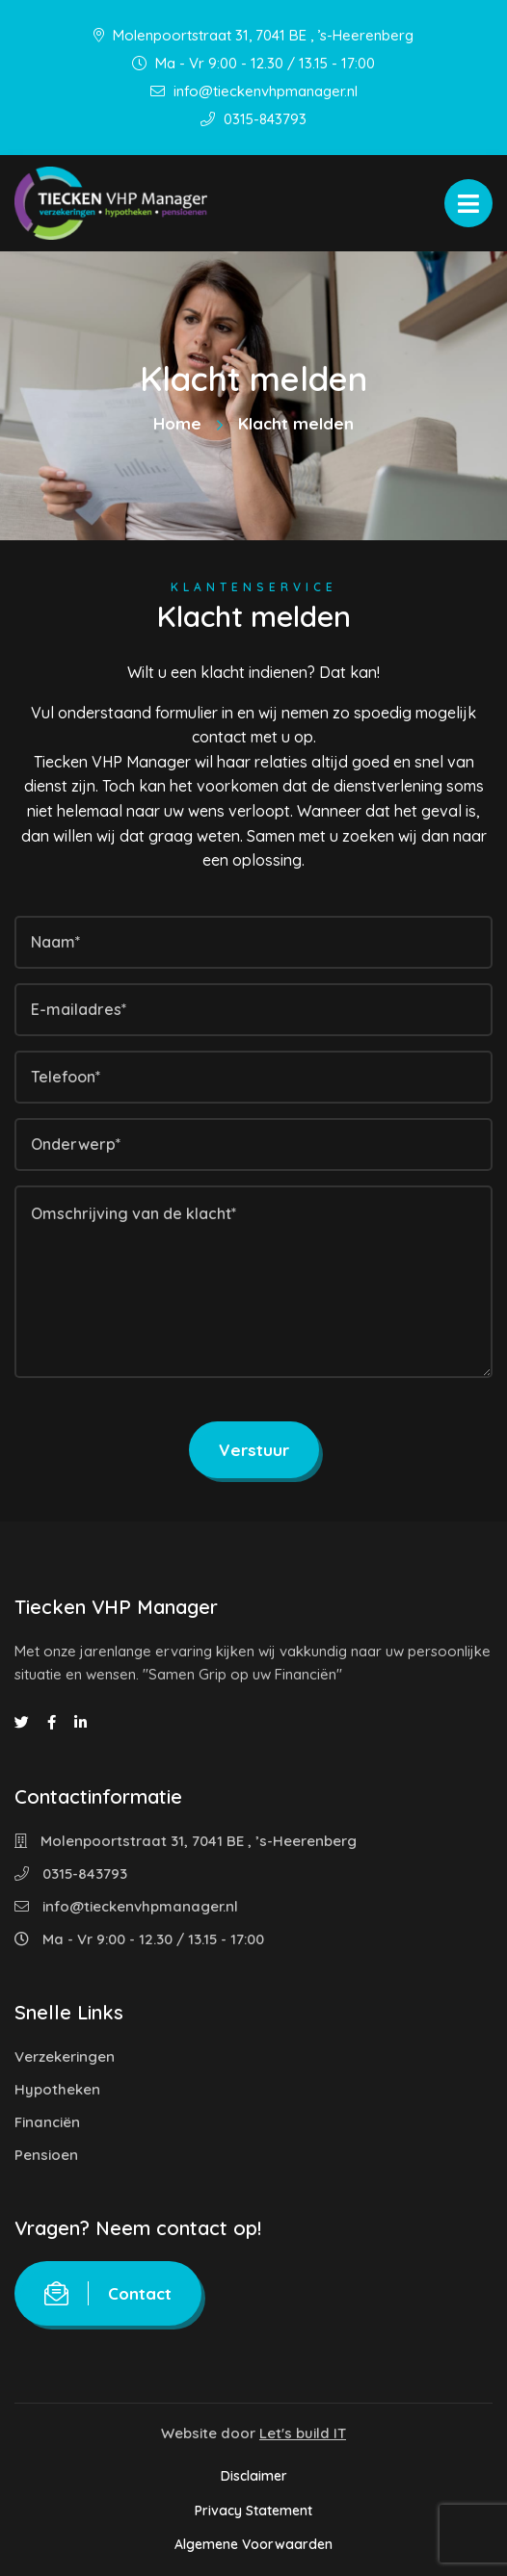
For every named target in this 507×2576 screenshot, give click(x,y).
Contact (108, 2293)
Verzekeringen (64, 2056)
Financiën (47, 2122)
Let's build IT (302, 2433)
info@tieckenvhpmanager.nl (254, 91)
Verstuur (254, 1450)
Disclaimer (254, 2476)
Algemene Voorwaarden (253, 2544)
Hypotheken (57, 2089)
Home (177, 423)
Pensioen (46, 2155)
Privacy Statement (253, 2510)
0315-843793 (253, 119)
